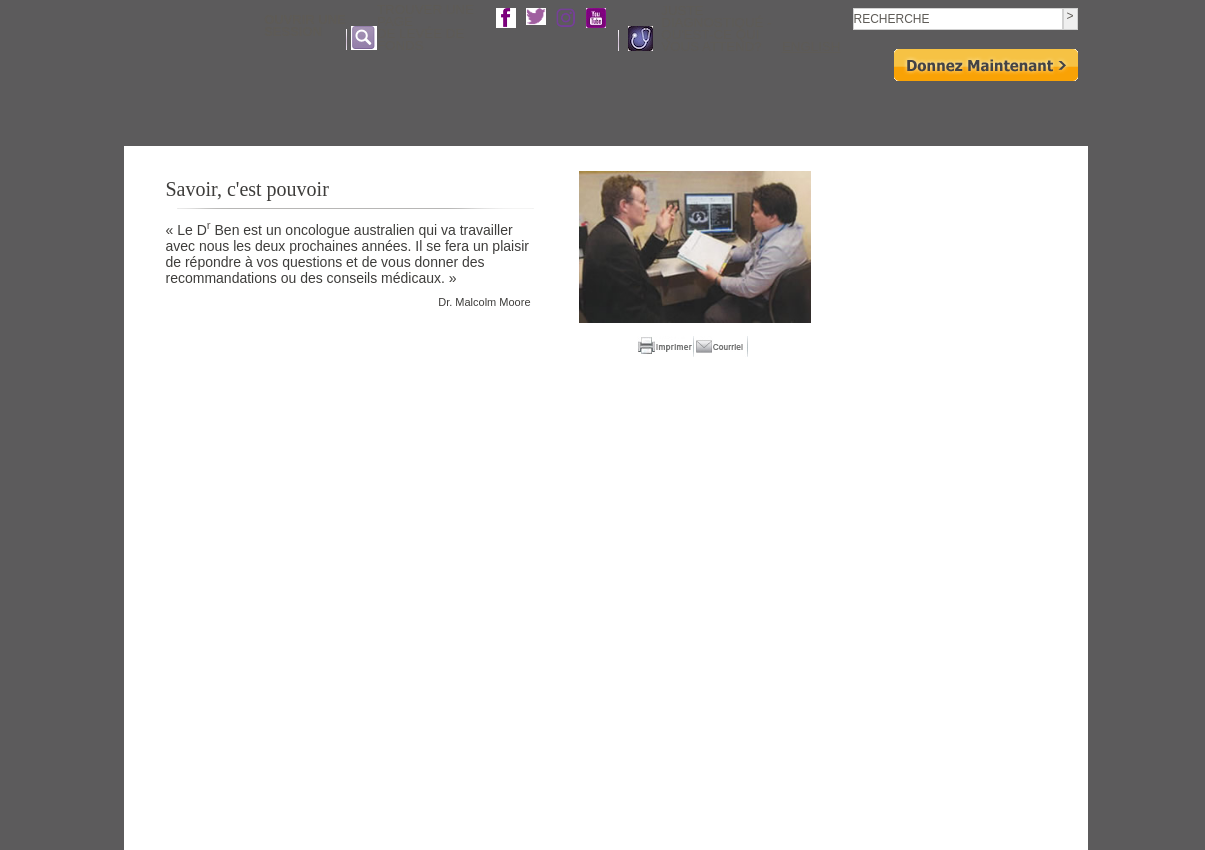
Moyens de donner (952, 112)
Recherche (672, 112)
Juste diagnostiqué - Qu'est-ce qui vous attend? (716, 29)
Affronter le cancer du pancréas (541, 112)
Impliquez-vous (757, 112)
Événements (849, 112)
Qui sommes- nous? (381, 112)
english (811, 46)
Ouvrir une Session (305, 25)
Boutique (1046, 112)
